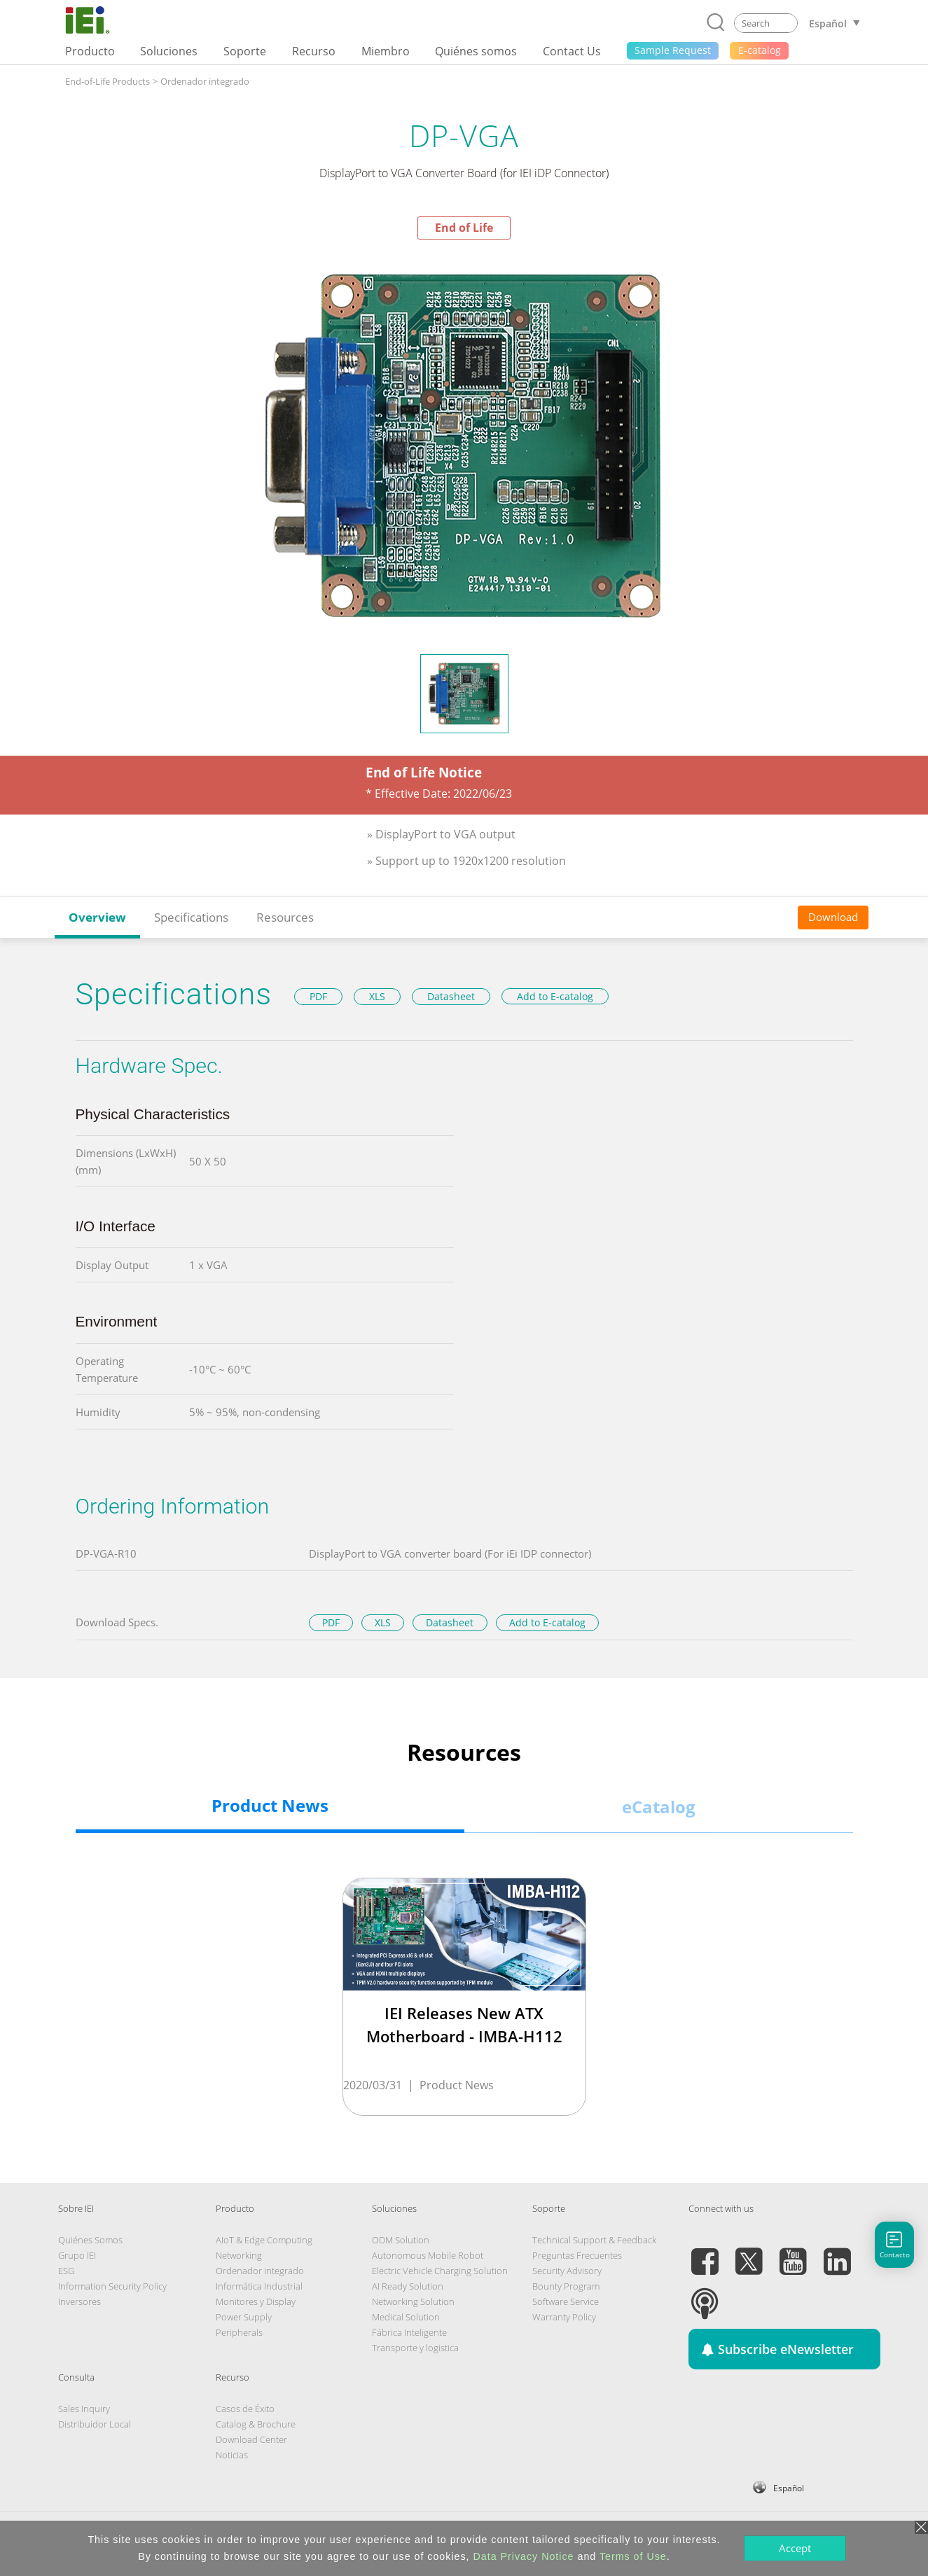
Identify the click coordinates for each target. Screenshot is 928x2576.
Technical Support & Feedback (594, 2240)
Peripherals (239, 2332)
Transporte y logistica (415, 2347)
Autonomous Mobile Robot (427, 2255)
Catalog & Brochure (256, 2424)
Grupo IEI (77, 2255)
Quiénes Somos (90, 2240)
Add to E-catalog (555, 996)
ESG (66, 2270)
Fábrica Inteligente (409, 2332)
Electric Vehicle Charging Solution (440, 2270)
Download (833, 917)
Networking (239, 2255)
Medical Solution (406, 2317)
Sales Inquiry (84, 2408)
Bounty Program (566, 2286)
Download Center (251, 2439)
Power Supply (244, 2317)
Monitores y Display (256, 2301)
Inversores (79, 2301)
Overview (97, 917)
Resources (285, 917)
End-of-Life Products (107, 81)
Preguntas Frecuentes (577, 2255)
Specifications (191, 917)
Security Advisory (567, 2270)
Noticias (232, 2455)
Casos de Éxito (245, 2408)
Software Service (565, 2301)
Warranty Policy (564, 2317)
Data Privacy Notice (523, 2556)
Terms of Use (633, 2556)
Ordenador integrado (204, 81)
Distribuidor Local (94, 2424)
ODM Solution (400, 2240)
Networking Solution (413, 2301)
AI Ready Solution (407, 2286)
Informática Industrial (259, 2286)
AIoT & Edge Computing (264, 2240)
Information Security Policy (112, 2286)
